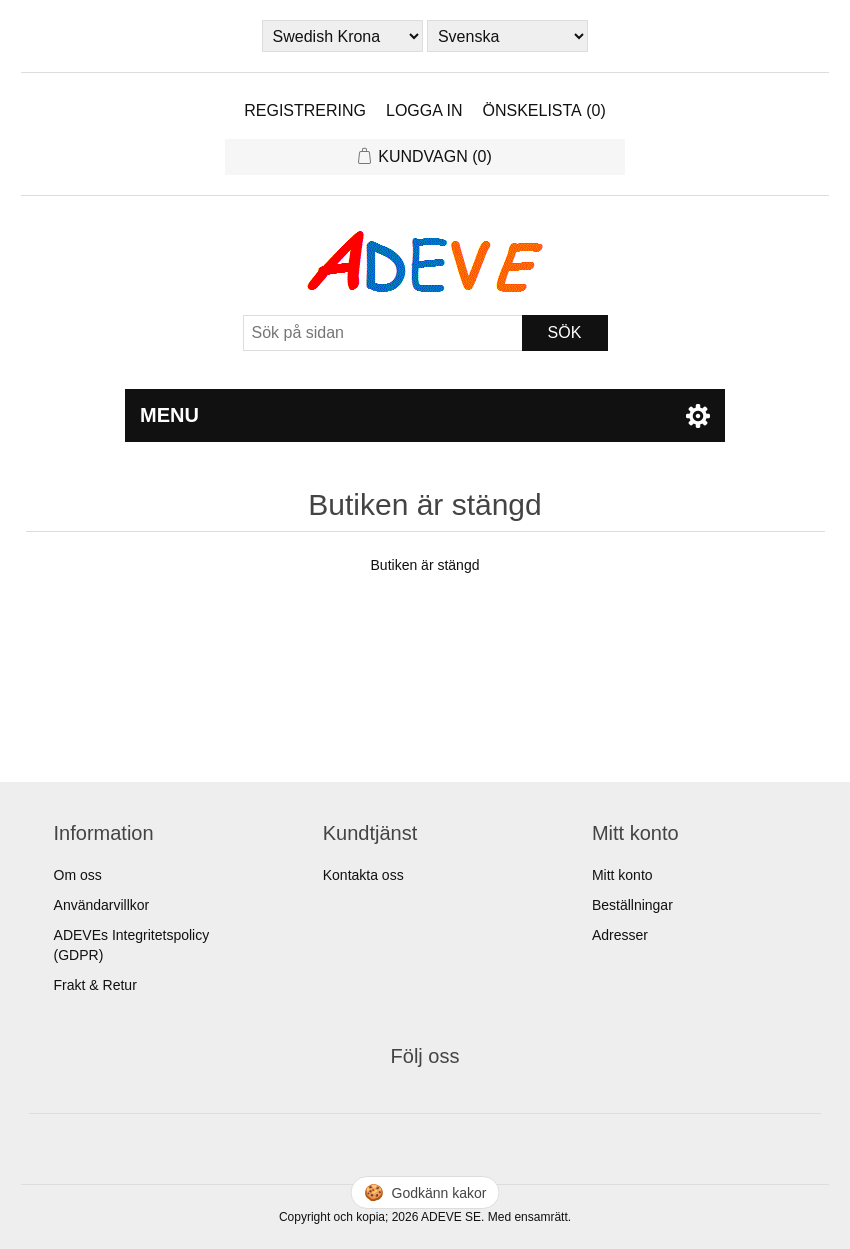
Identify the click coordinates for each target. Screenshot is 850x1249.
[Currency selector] (343, 36)
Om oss (78, 875)
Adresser (620, 935)
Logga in (424, 110)
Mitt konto (622, 875)
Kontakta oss (363, 875)
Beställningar (632, 905)
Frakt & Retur (95, 985)
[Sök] (383, 333)
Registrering (305, 110)
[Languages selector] (508, 36)
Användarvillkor (102, 905)
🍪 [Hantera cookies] (425, 1192)
